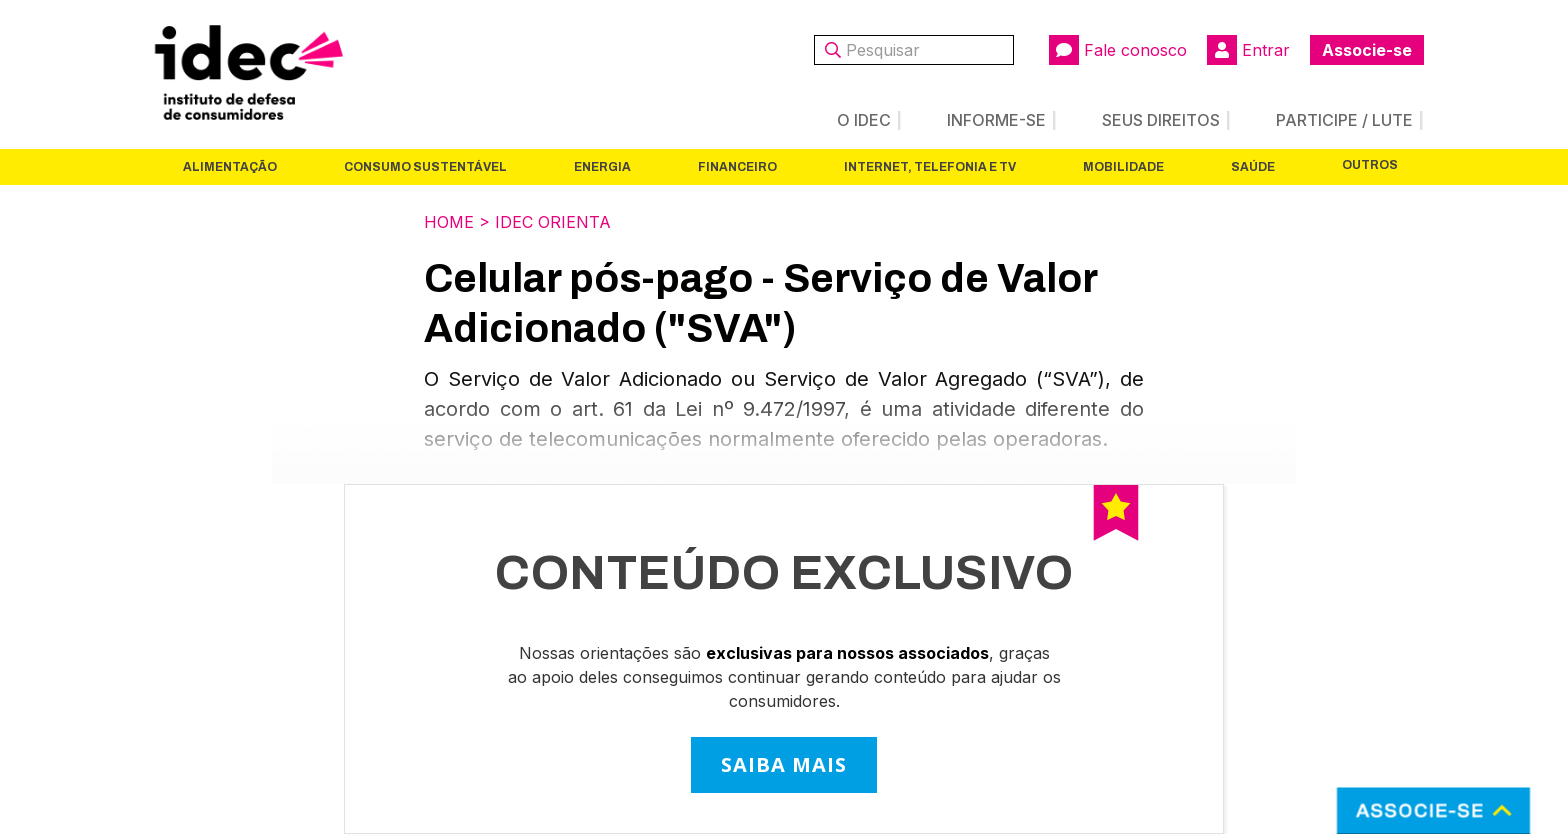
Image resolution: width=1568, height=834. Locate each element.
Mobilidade (1123, 167)
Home (449, 222)
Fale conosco (1118, 50)
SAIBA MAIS (784, 764)
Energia (602, 167)
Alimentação (230, 167)
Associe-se (1367, 50)
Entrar (1248, 50)
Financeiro (737, 167)
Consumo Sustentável (425, 167)
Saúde (1253, 167)
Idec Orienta (553, 222)
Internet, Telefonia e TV (930, 167)
